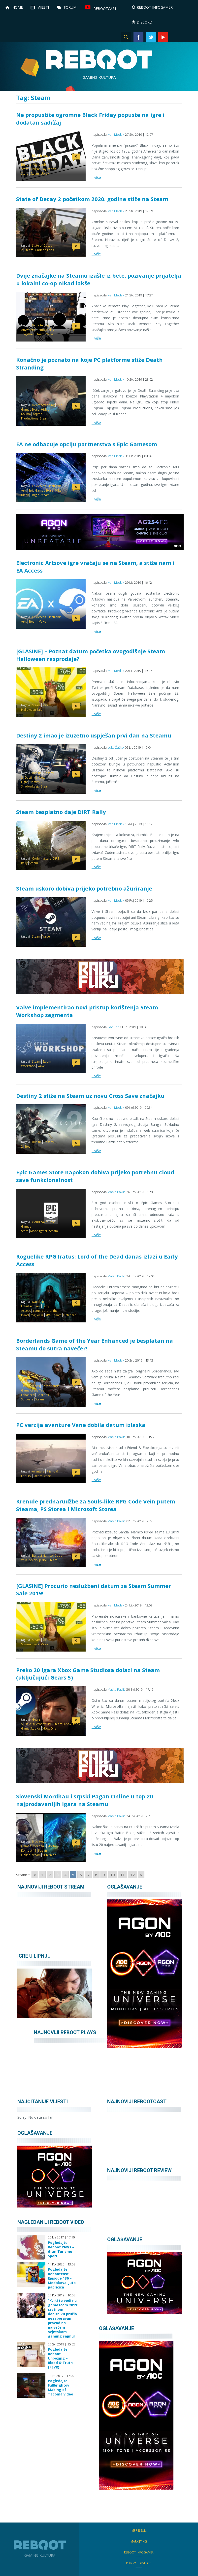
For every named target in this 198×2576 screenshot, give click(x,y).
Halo (28, 1724)
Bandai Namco (42, 1555)
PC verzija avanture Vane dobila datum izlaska (80, 1424)
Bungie (37, 773)
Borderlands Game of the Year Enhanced (40, 1390)
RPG (48, 1315)
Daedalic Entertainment (32, 1304)
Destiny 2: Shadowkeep (32, 784)
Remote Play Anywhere (35, 327)
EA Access (39, 486)
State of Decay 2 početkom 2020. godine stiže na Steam (92, 199)
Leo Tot (113, 1027)
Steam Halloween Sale (36, 707)
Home (17, 7)
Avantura (38, 1471)
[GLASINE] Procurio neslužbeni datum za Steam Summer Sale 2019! (93, 1589)
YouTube (163, 37)
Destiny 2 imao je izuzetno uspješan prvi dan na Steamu (93, 735)
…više (96, 177)
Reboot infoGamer (139, 2552)
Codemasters (41, 858)
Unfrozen (69, 1315)
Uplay (45, 173)
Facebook (138, 37)
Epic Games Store (38, 158)
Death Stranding (43, 405)
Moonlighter (38, 1231)
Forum (70, 7)
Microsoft (39, 1724)
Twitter (151, 37)
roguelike (37, 1315)
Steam (34, 173)
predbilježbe (38, 1560)
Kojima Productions (31, 416)
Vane (47, 1476)
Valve (50, 334)
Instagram (176, 37)
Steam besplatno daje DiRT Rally (61, 811)
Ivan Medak (115, 134)
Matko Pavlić (116, 1192)
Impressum (139, 2530)
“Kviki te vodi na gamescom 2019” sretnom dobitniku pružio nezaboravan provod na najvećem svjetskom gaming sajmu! (63, 2318)
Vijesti (43, 7)
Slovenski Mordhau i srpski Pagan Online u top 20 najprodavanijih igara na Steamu (84, 1800)
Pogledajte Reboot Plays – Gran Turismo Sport (61, 2249)
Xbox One (49, 1728)
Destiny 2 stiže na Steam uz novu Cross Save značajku (90, 1095)
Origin (34, 169)
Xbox (67, 1724)
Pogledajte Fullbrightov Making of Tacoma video (60, 2387)
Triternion (49, 1855)
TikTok (188, 37)
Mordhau (39, 1846)
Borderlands (31, 1386)
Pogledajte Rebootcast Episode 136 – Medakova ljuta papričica (62, 2278)
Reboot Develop (138, 2563)
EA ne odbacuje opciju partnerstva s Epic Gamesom (86, 444)
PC (30, 1476)
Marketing (139, 2541)
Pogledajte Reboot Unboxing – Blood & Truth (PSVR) (60, 2358)
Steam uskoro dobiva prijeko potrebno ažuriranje (84, 888)
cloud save (39, 1222)
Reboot (99, 59)
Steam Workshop (36, 1063)
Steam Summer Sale (36, 1642)
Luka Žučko (115, 747)
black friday (40, 156)
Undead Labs (44, 250)
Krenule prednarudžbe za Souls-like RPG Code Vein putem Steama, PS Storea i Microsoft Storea (95, 1505)
